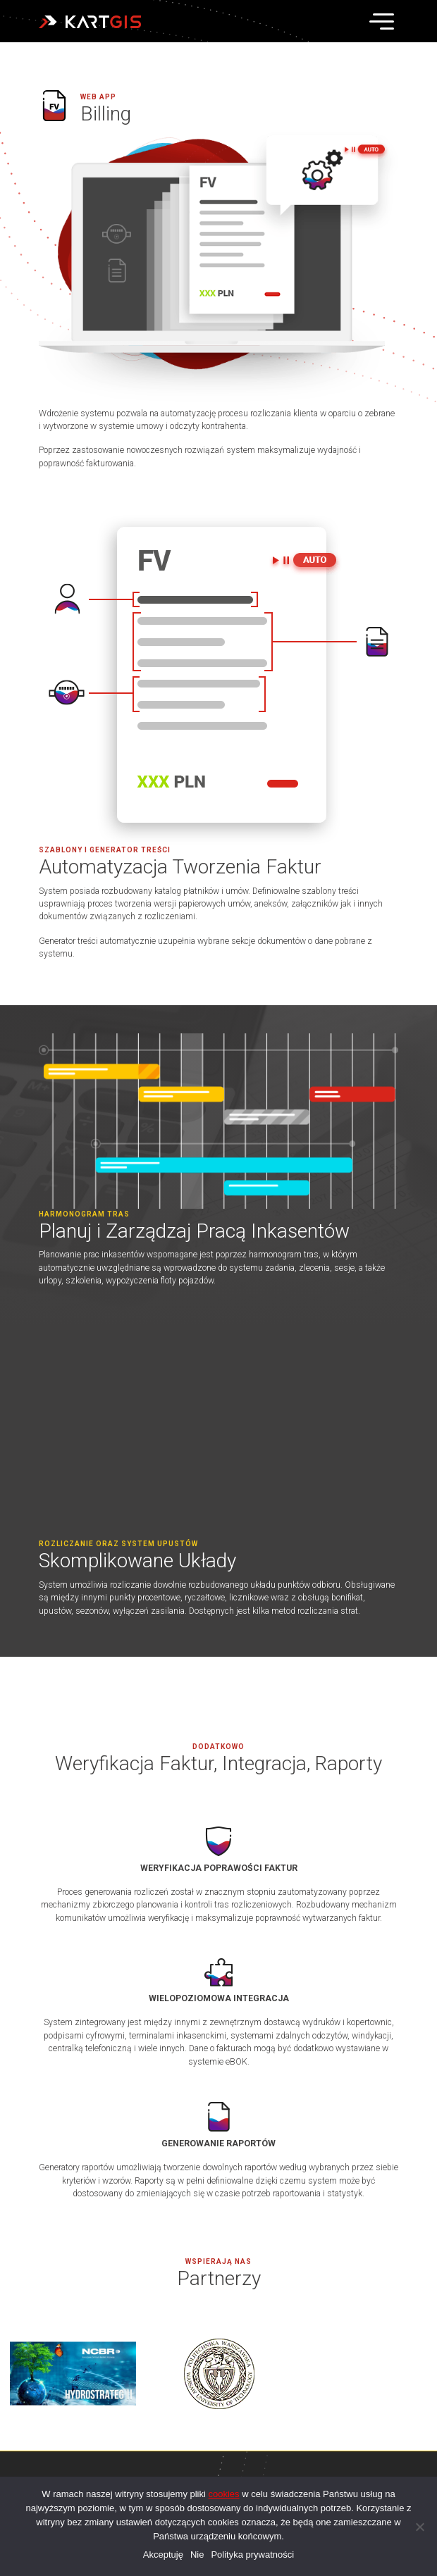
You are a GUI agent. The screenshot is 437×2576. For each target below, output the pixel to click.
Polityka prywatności (252, 2554)
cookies (224, 2494)
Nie (197, 2554)
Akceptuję (163, 2554)
